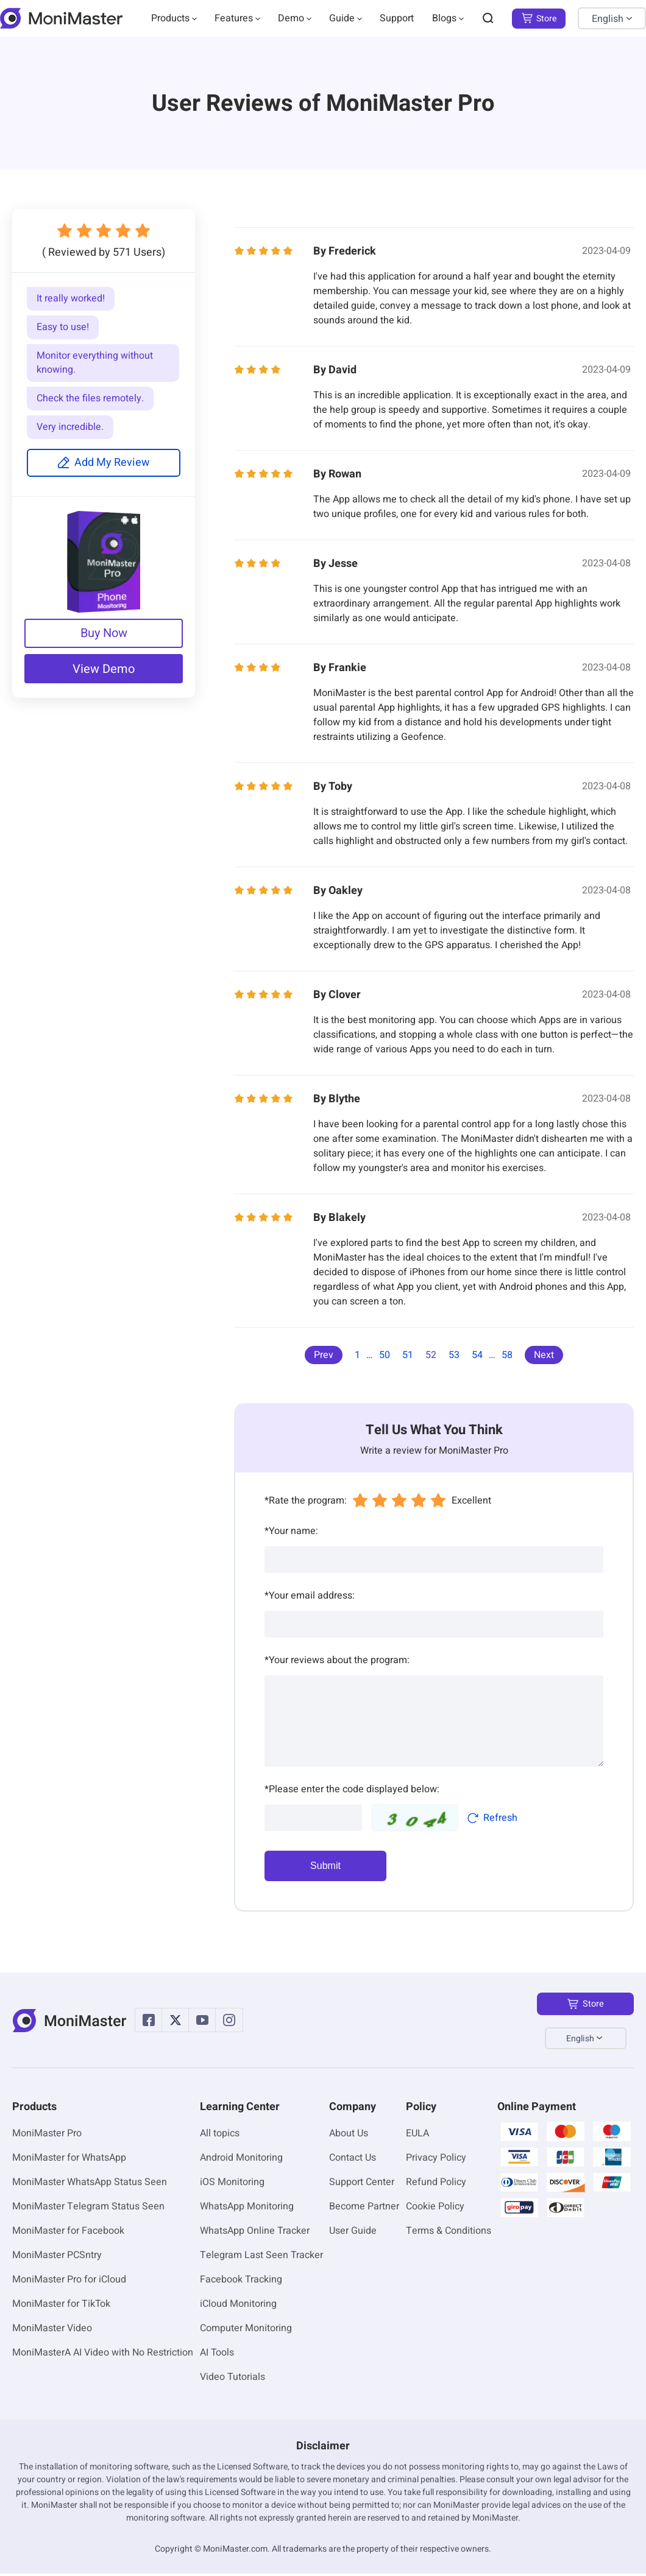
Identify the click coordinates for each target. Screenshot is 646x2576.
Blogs (444, 18)
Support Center (361, 2184)
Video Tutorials (232, 2379)
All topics (220, 2135)
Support (397, 18)
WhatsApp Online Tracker (255, 2233)
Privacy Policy (436, 2160)
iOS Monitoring (232, 2184)
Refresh (492, 1818)
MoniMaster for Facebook (68, 2233)
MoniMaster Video (52, 2330)
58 (507, 1355)
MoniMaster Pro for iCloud (69, 2282)
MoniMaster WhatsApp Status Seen (89, 2184)
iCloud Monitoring (238, 2306)
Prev (323, 1355)
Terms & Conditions (448, 2233)
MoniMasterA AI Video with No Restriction (102, 2355)
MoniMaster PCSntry (57, 2257)
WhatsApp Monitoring (247, 2208)
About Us (348, 2135)
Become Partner (364, 2208)
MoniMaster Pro (47, 2135)
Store (538, 18)
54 (477, 1355)
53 (454, 1355)
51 (407, 1355)
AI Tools (217, 2355)
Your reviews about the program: (337, 1660)
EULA (417, 2135)
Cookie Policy (435, 2208)
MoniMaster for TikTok (61, 2306)
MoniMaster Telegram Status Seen (88, 2208)
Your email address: (309, 1595)
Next (544, 1355)
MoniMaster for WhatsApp (69, 2160)
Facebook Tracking (241, 2282)
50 (384, 1355)
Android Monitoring (241, 2160)
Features (234, 18)
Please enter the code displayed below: (351, 1789)
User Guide (353, 2233)
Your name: (291, 1531)
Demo (291, 18)
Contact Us (352, 2160)
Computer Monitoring (246, 2330)
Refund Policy (436, 2184)
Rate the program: (305, 1500)
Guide (342, 18)
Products (170, 18)
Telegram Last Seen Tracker (261, 2257)
